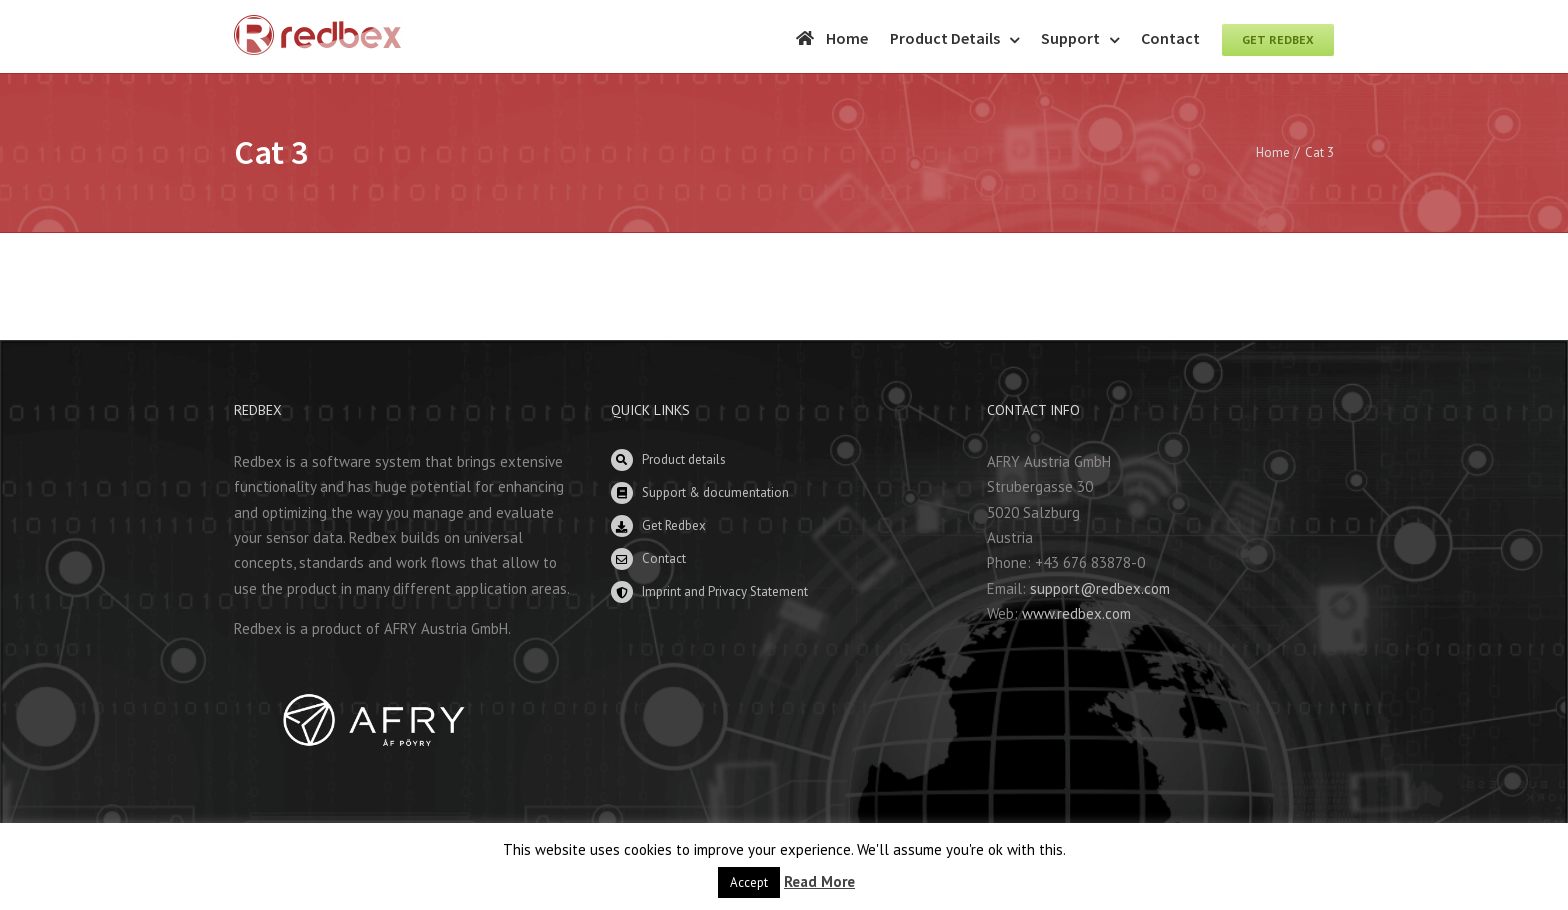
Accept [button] (749, 882)
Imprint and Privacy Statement (725, 591)
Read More (819, 881)
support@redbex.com (1100, 588)
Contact (664, 558)
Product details (684, 459)
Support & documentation (715, 492)
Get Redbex (674, 525)
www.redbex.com (1076, 613)
